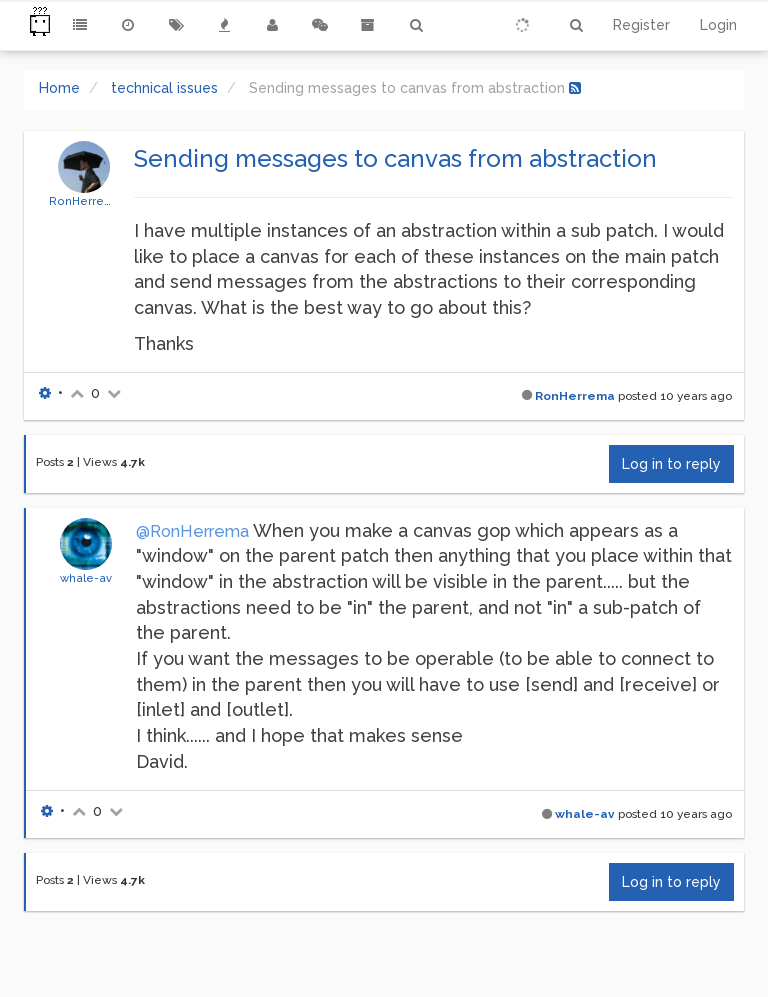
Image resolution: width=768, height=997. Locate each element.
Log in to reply (671, 464)
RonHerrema (85, 201)
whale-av (86, 578)
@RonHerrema (192, 531)
